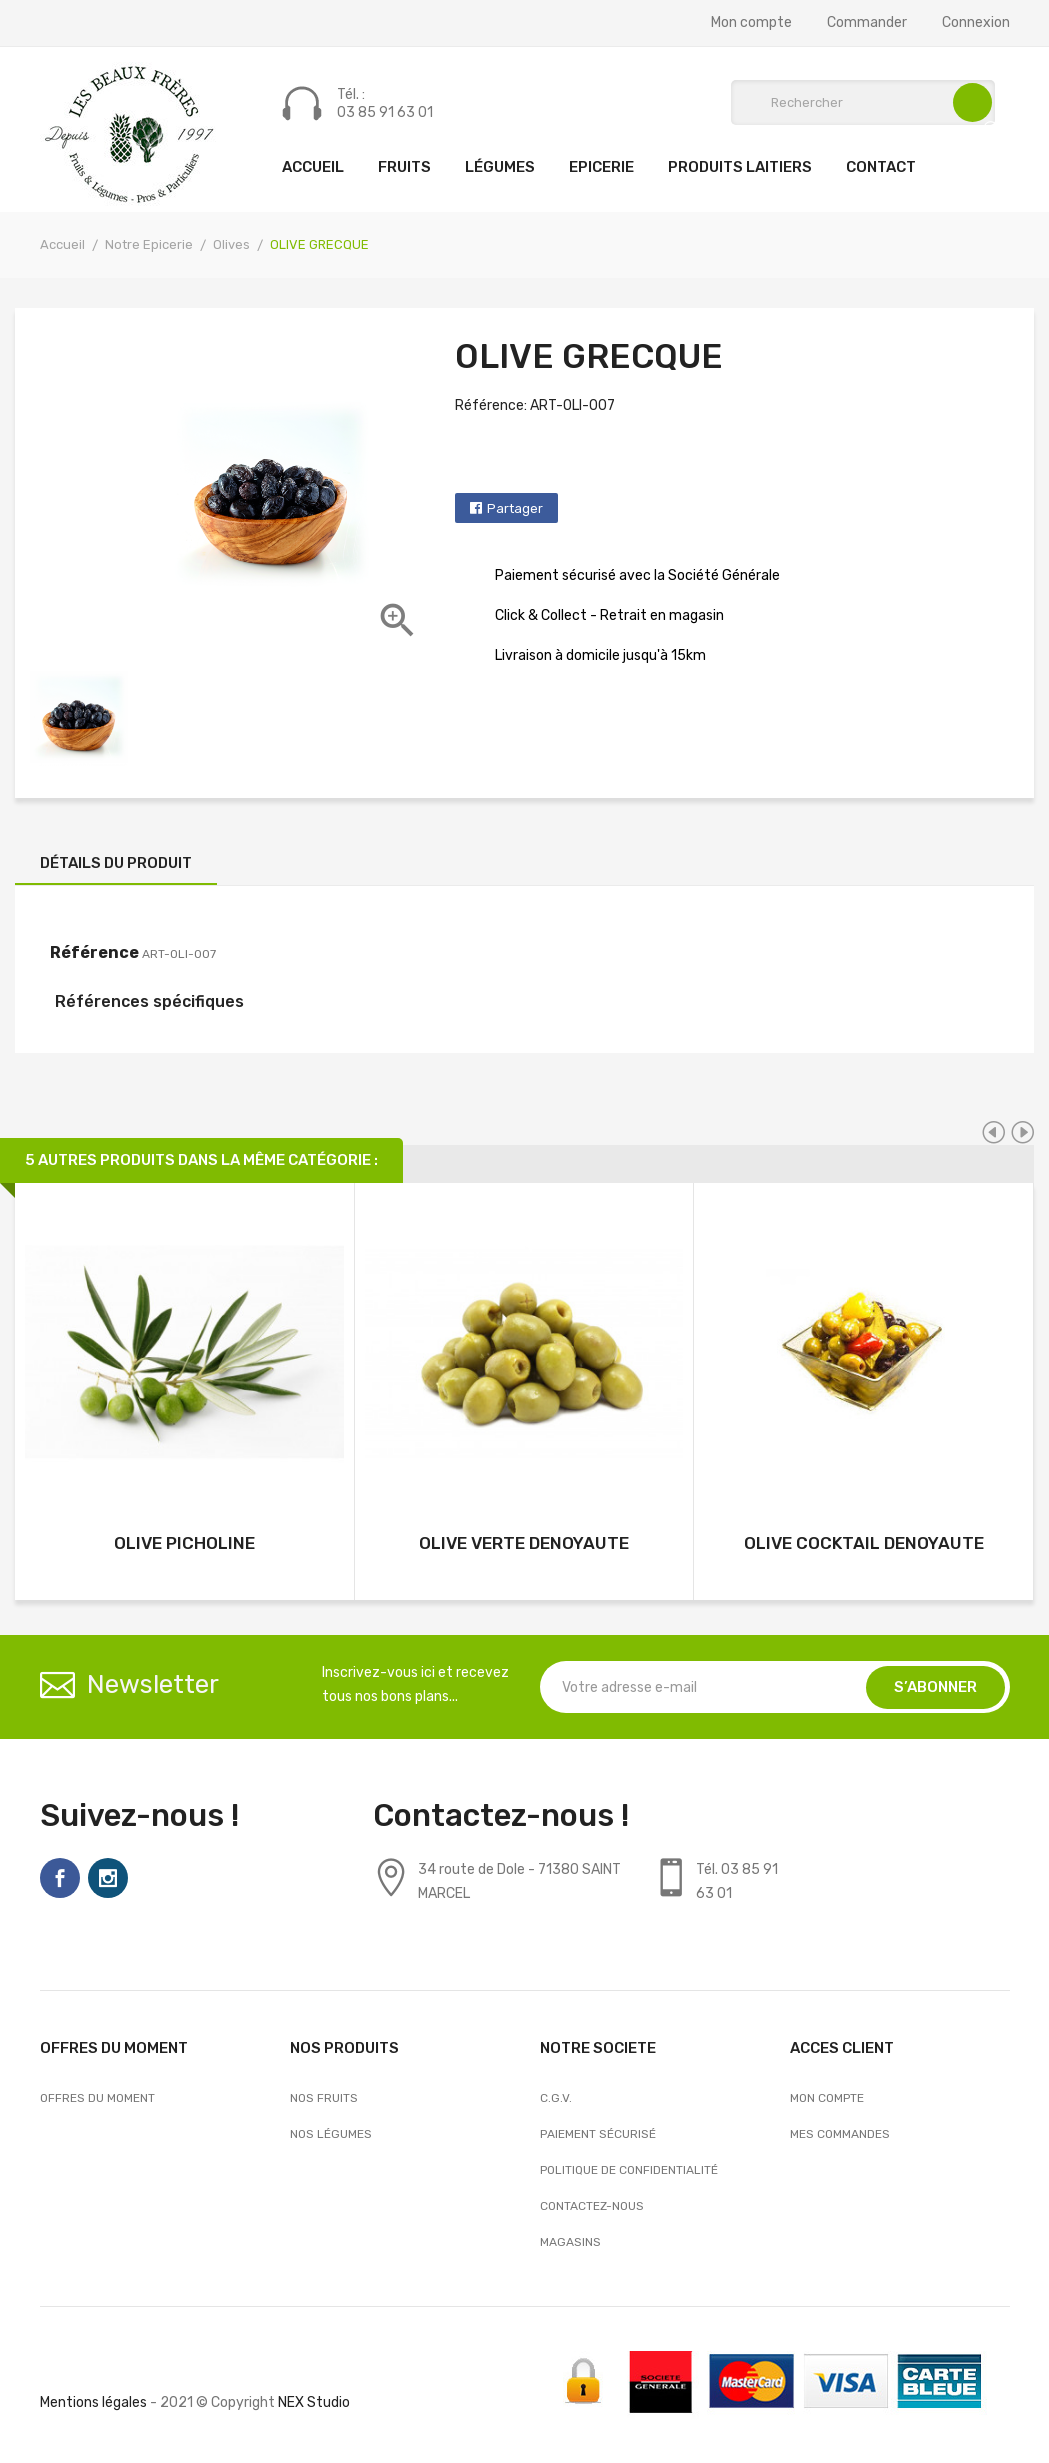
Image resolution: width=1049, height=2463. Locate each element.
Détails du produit (116, 863)
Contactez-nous (592, 2206)
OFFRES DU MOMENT (97, 2098)
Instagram (108, 1878)
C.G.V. (556, 2098)
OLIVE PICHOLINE (184, 1543)
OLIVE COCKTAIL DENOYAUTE (864, 1543)
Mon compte (751, 23)
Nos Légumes (331, 2134)
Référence (94, 952)
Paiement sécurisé (598, 2134)
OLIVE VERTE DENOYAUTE (524, 1543)
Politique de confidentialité (629, 2170)
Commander (867, 23)
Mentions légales (93, 2402)
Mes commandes (840, 2134)
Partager (515, 508)
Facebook (60, 1878)
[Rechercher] (863, 102)
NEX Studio (314, 2402)
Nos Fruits (324, 2098)
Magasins (570, 2242)
